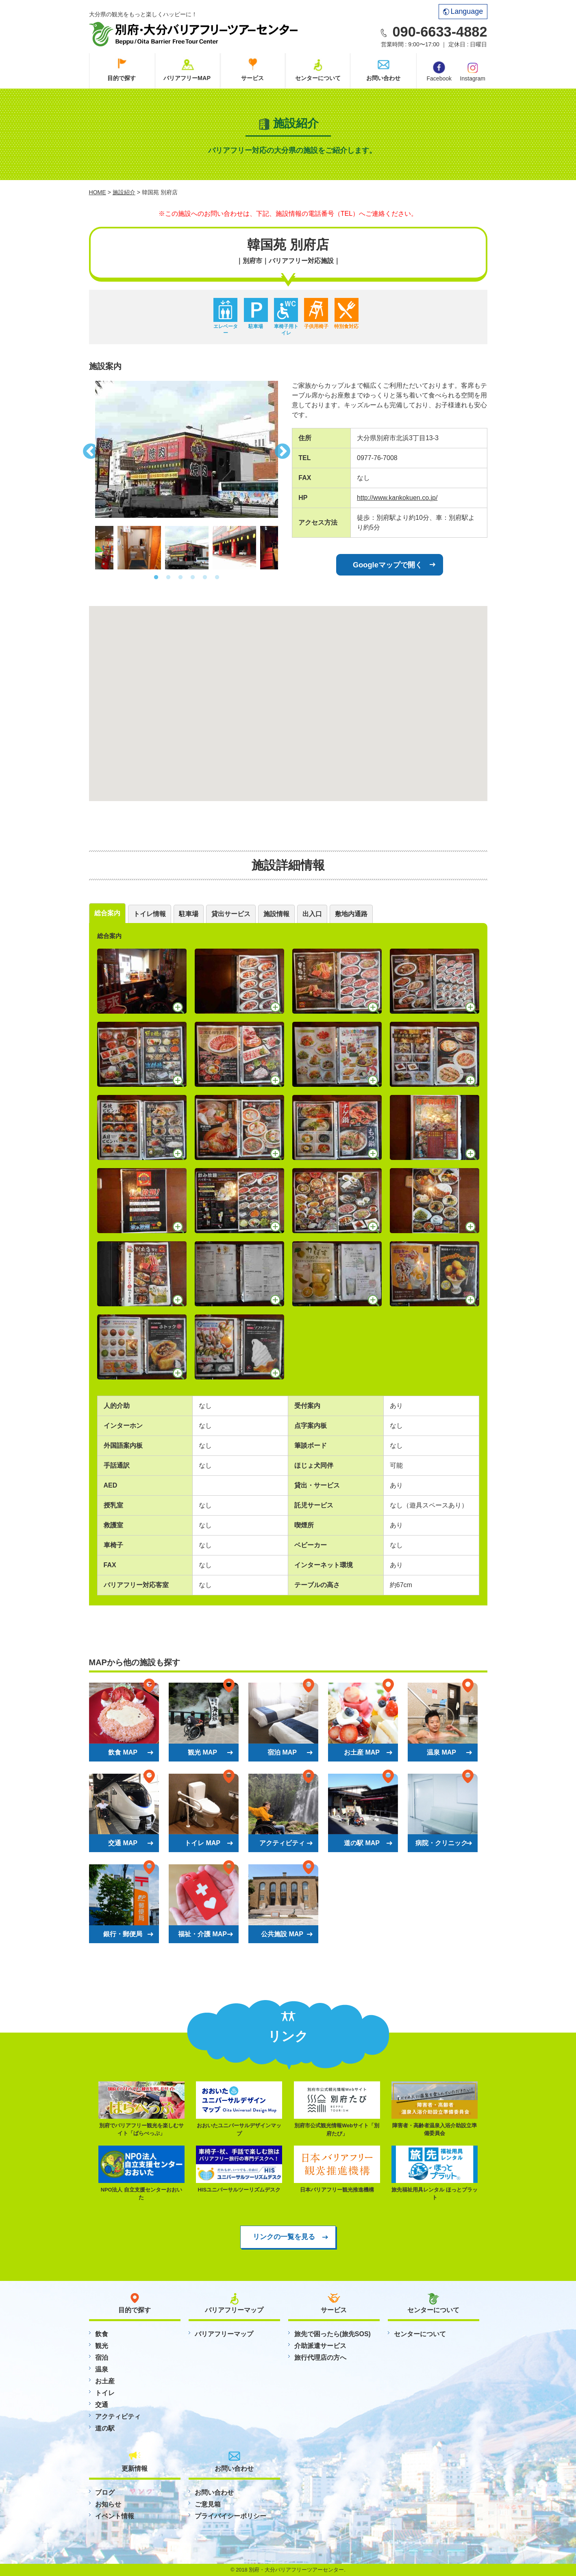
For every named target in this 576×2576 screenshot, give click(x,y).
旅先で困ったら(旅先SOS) (332, 2334)
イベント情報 (114, 2516)
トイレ (105, 2392)
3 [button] (180, 577)
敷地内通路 (351, 913)
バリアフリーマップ (224, 2334)
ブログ (105, 2492)
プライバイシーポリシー (230, 2516)
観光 (101, 2345)
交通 (101, 2404)
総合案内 (107, 913)
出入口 (312, 913)
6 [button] (217, 577)
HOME (97, 192)
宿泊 (101, 2357)
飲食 (101, 2334)
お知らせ (108, 2504)
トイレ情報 (149, 913)
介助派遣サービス (320, 2345)
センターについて (318, 78)
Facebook (439, 71)
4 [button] (193, 577)
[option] (186, 449)
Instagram (472, 71)
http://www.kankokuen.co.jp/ (397, 497)
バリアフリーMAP (187, 78)
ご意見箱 (208, 2504)
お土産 (105, 2381)
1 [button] (156, 577)
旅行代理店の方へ (320, 2357)
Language (463, 11)
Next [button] (284, 449)
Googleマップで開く (387, 564)
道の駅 (105, 2428)
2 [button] (168, 577)
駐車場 (188, 913)
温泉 (101, 2369)
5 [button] (205, 577)
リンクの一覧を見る (284, 2237)
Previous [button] (89, 449)
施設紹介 (124, 192)
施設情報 (276, 913)
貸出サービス (230, 913)
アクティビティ (118, 2416)
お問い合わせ (383, 78)
